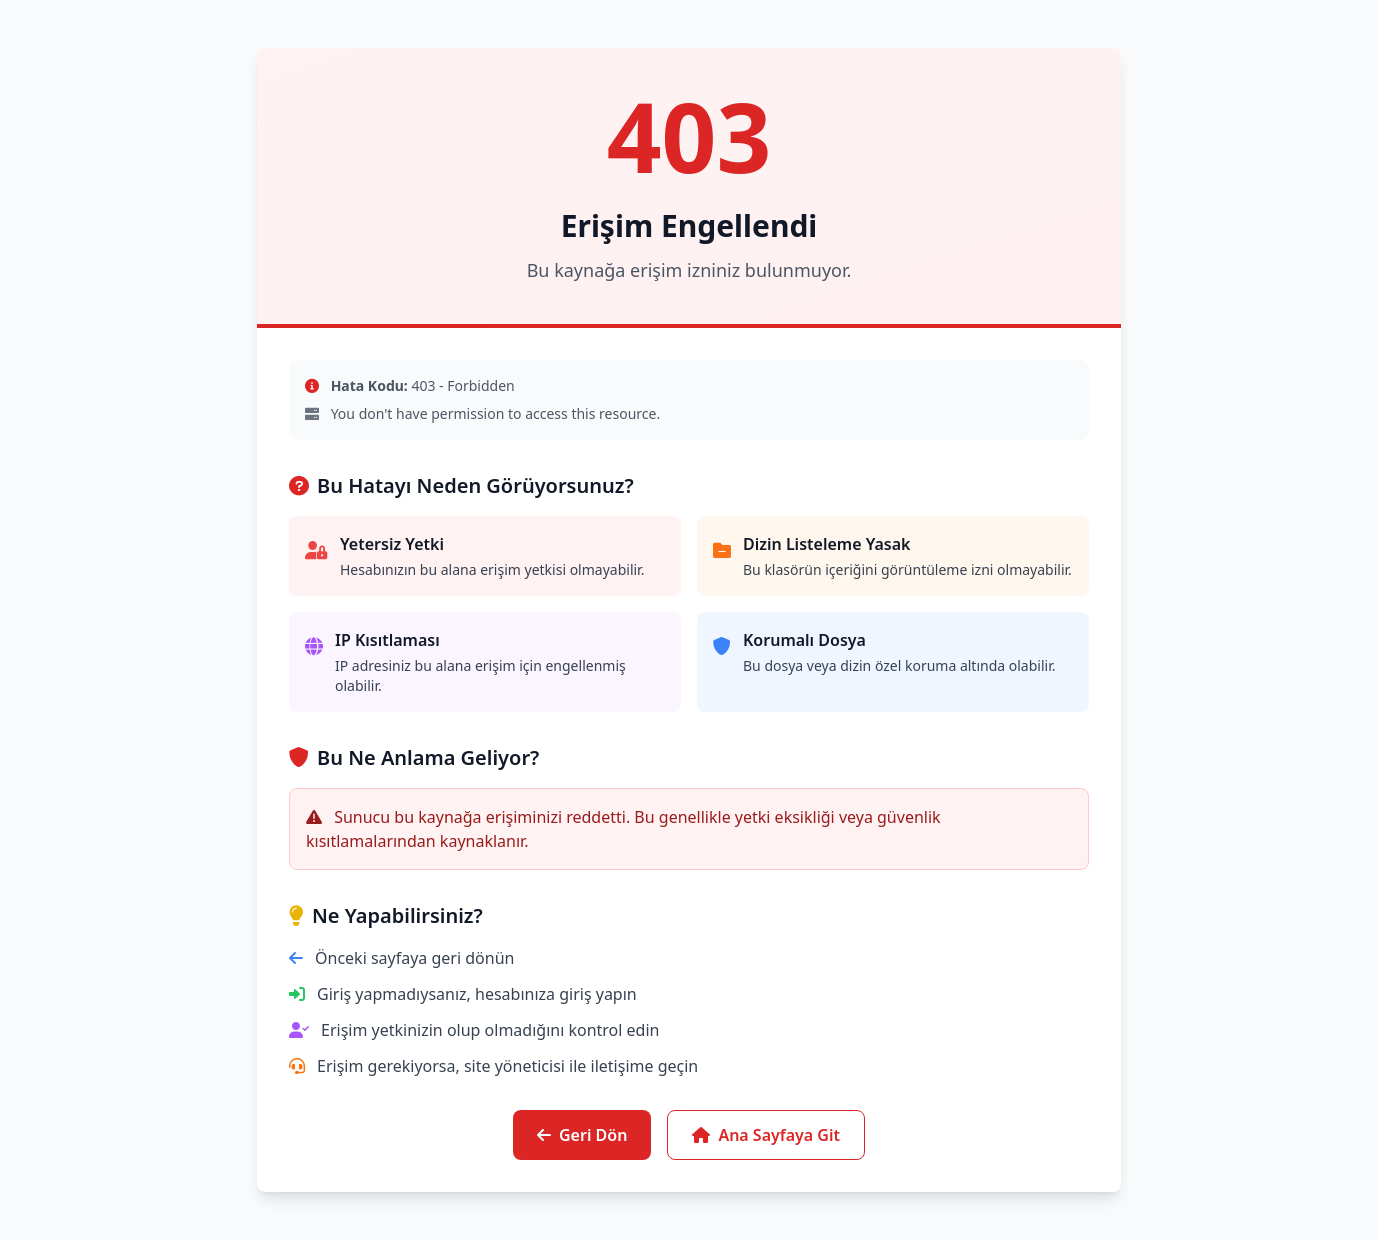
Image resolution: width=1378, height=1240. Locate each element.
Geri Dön (582, 1135)
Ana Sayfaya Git (766, 1135)
